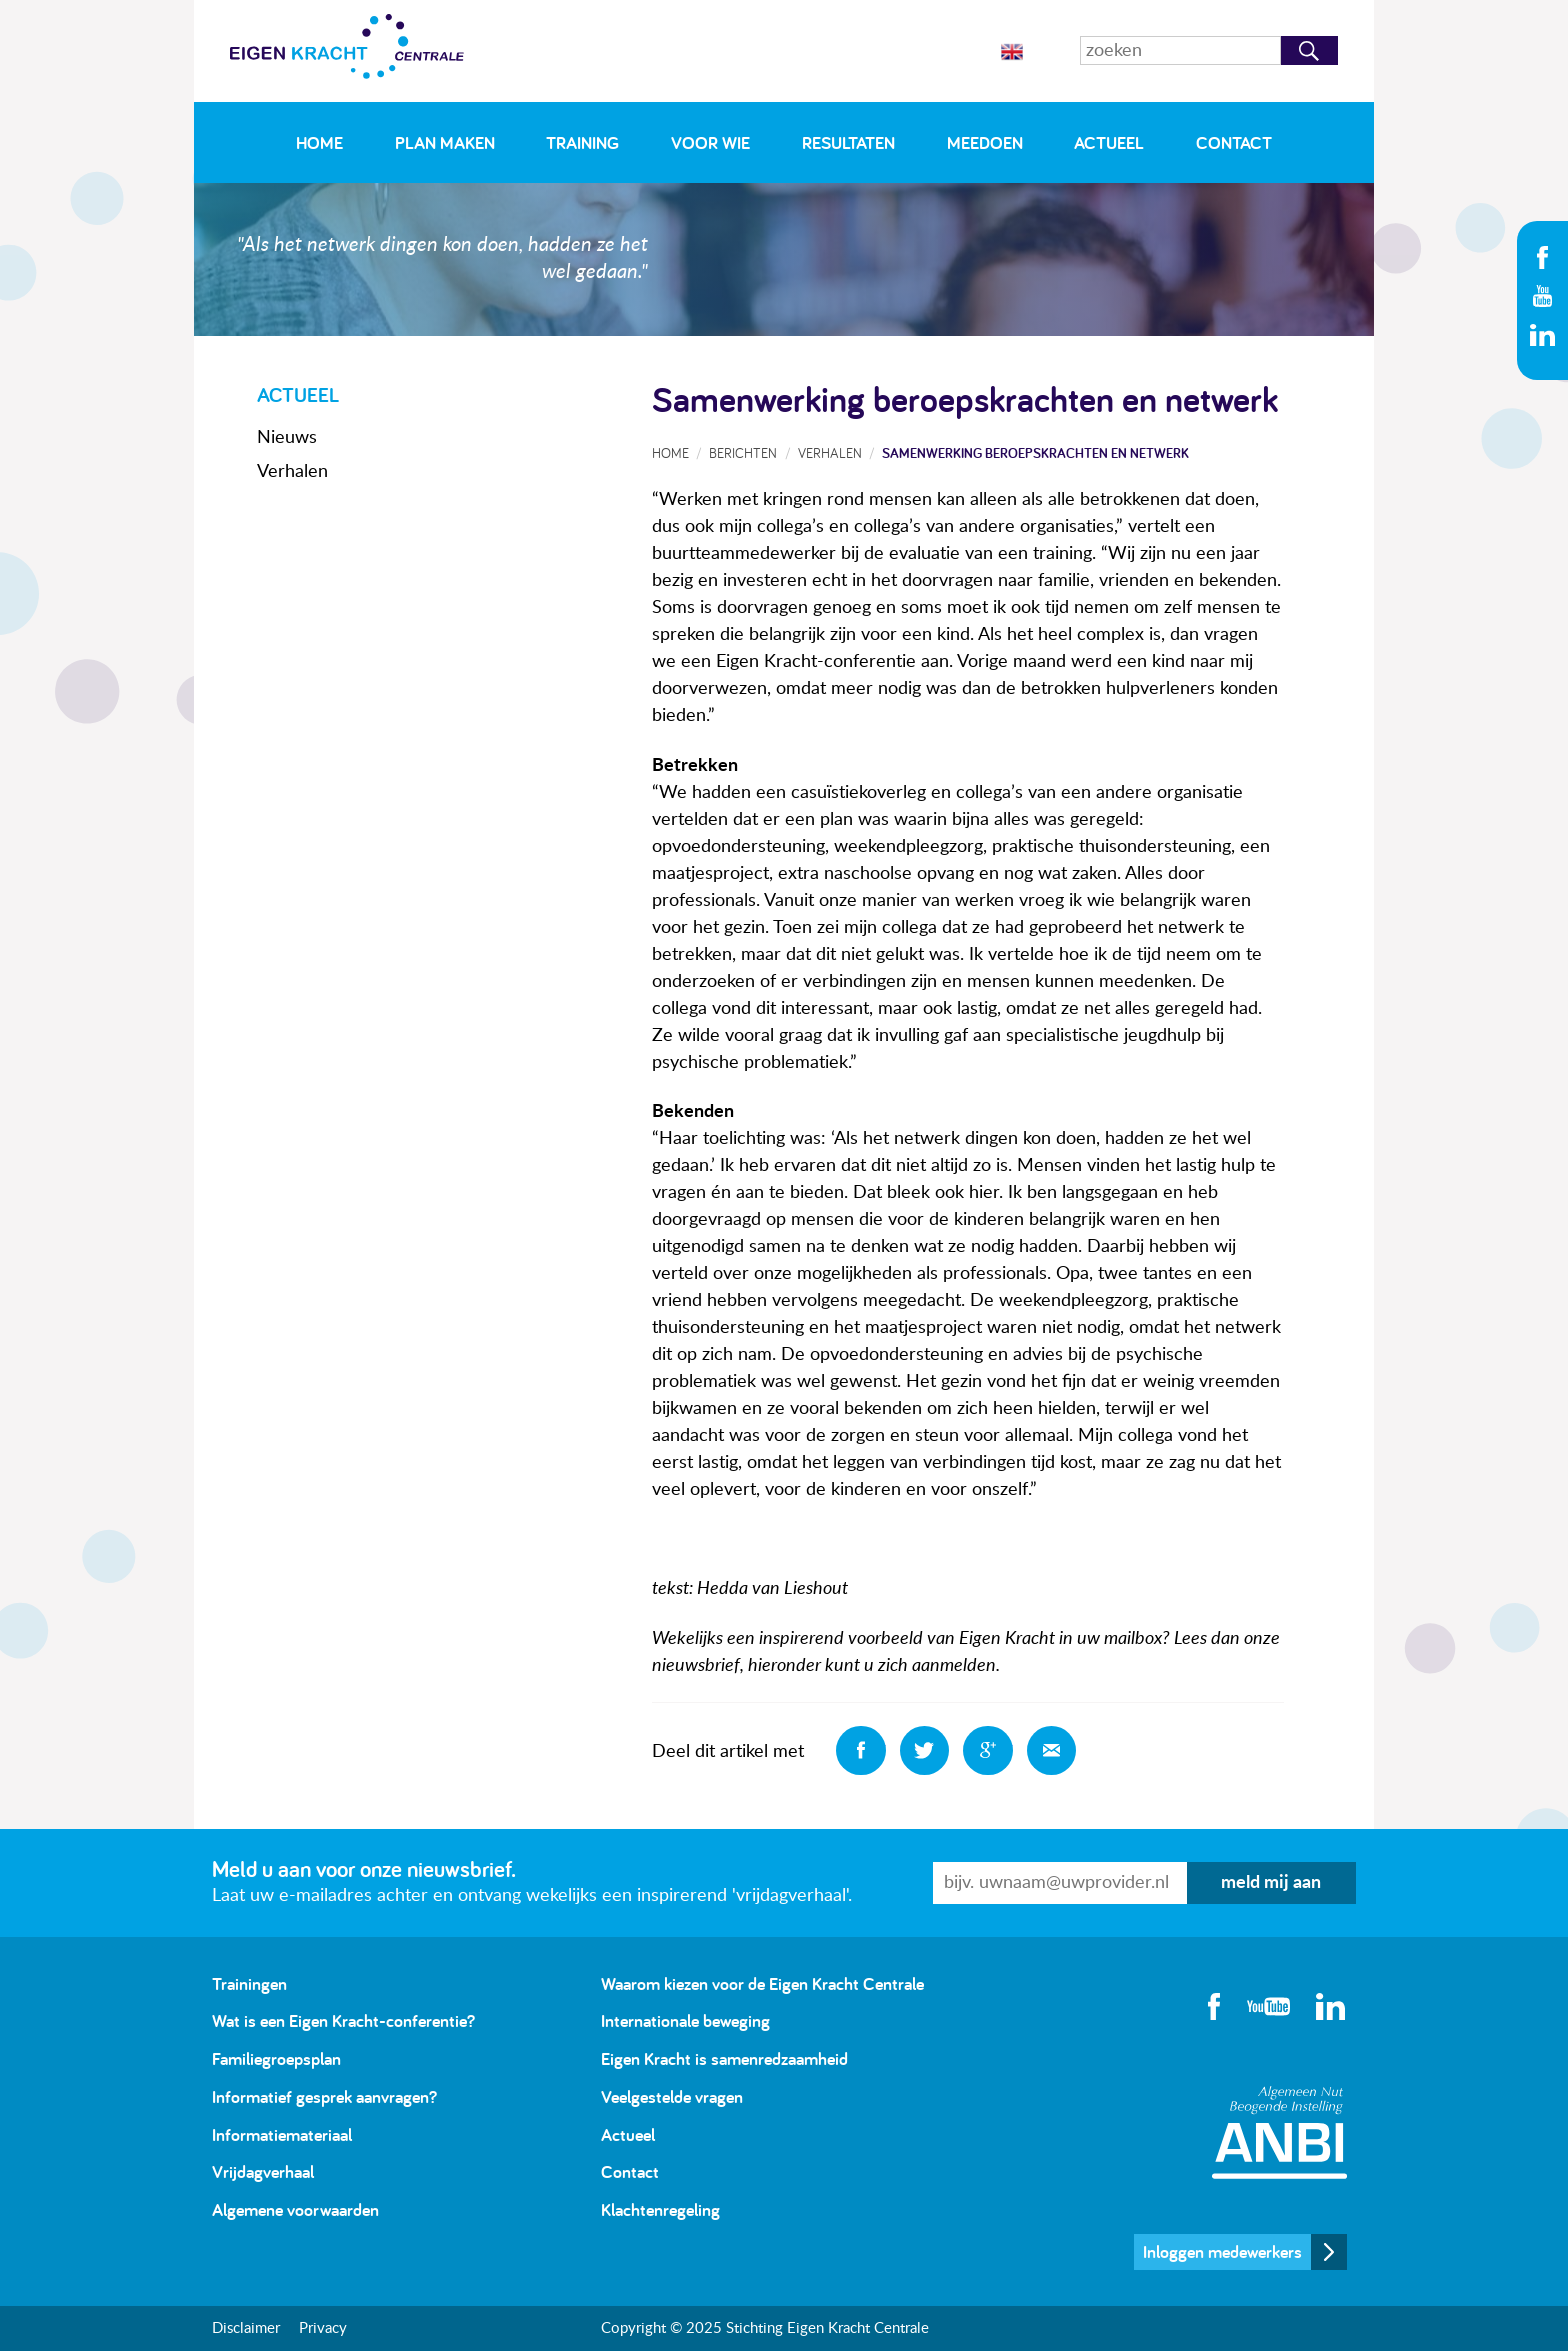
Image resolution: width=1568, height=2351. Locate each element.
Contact (1234, 142)
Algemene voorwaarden (295, 2209)
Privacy (323, 2328)
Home (319, 142)
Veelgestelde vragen (672, 2096)
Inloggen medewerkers (1222, 2251)
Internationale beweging (685, 2020)
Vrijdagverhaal (263, 2171)
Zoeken (1309, 50)
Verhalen (292, 472)
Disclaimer (246, 2328)
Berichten (743, 452)
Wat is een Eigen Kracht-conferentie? (343, 2020)
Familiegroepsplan (276, 2058)
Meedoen (985, 142)
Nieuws (287, 438)
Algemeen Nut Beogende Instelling (1279, 2132)
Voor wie (710, 142)
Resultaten (848, 142)
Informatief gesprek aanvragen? (324, 2096)
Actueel (1109, 142)
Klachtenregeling (660, 2209)
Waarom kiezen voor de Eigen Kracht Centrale (762, 1983)
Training (582, 142)
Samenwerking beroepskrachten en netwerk (1035, 452)
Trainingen (249, 1983)
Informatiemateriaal (282, 2134)
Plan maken (445, 142)
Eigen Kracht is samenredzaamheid (724, 2058)
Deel (861, 1751)
